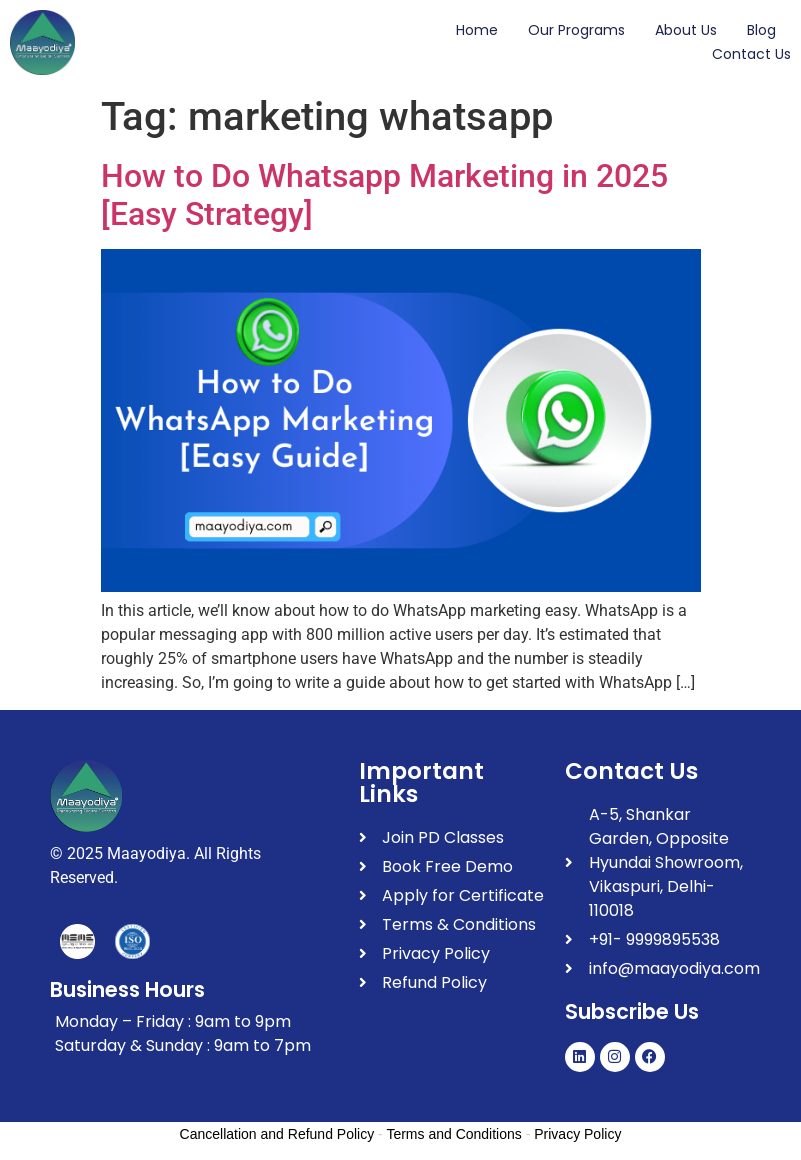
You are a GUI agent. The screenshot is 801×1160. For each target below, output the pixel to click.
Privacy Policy (577, 1134)
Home (477, 30)
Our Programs (576, 30)
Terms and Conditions (453, 1134)
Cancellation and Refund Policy (277, 1134)
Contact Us (751, 54)
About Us (686, 30)
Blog (761, 30)
